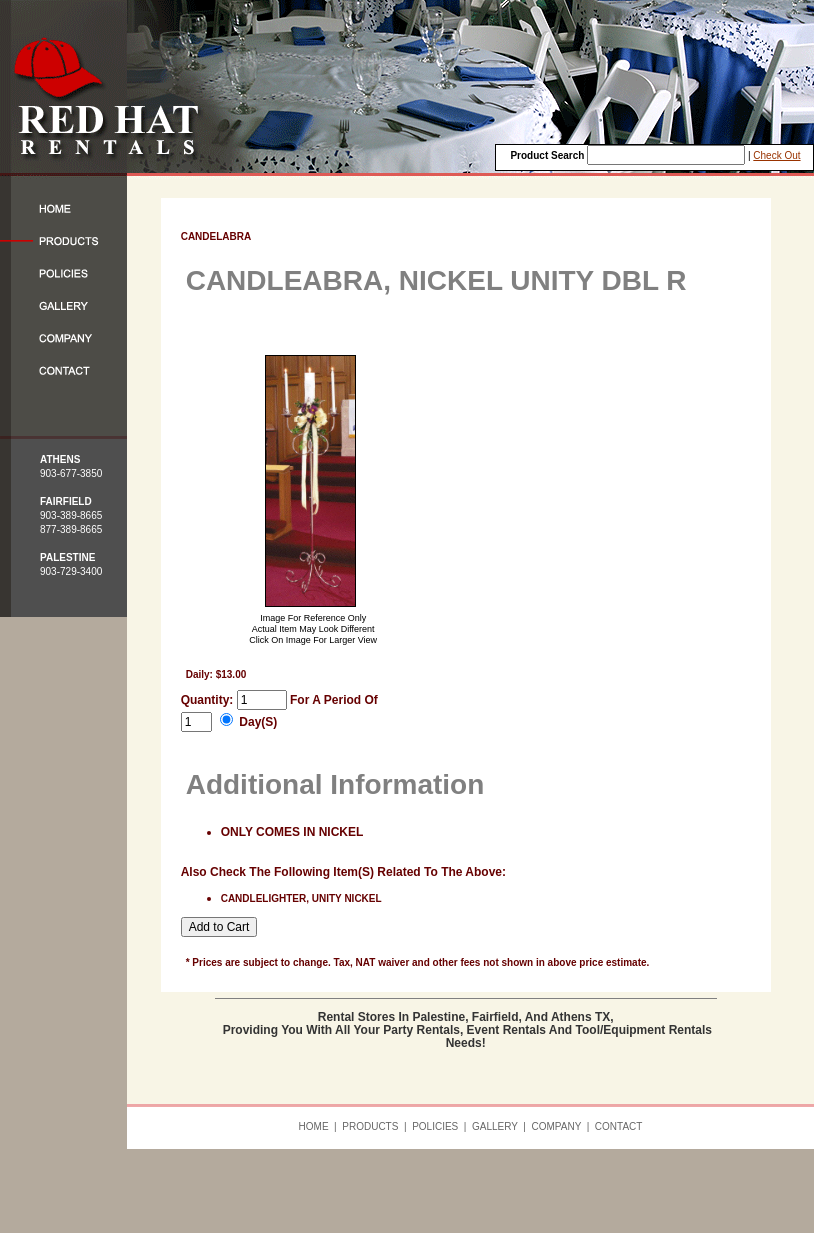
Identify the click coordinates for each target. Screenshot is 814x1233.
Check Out (776, 155)
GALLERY (495, 1126)
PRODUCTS (370, 1126)
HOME (314, 1126)
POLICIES (435, 1126)
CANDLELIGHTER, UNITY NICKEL (301, 898)
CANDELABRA (216, 236)
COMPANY (556, 1126)
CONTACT (619, 1126)
